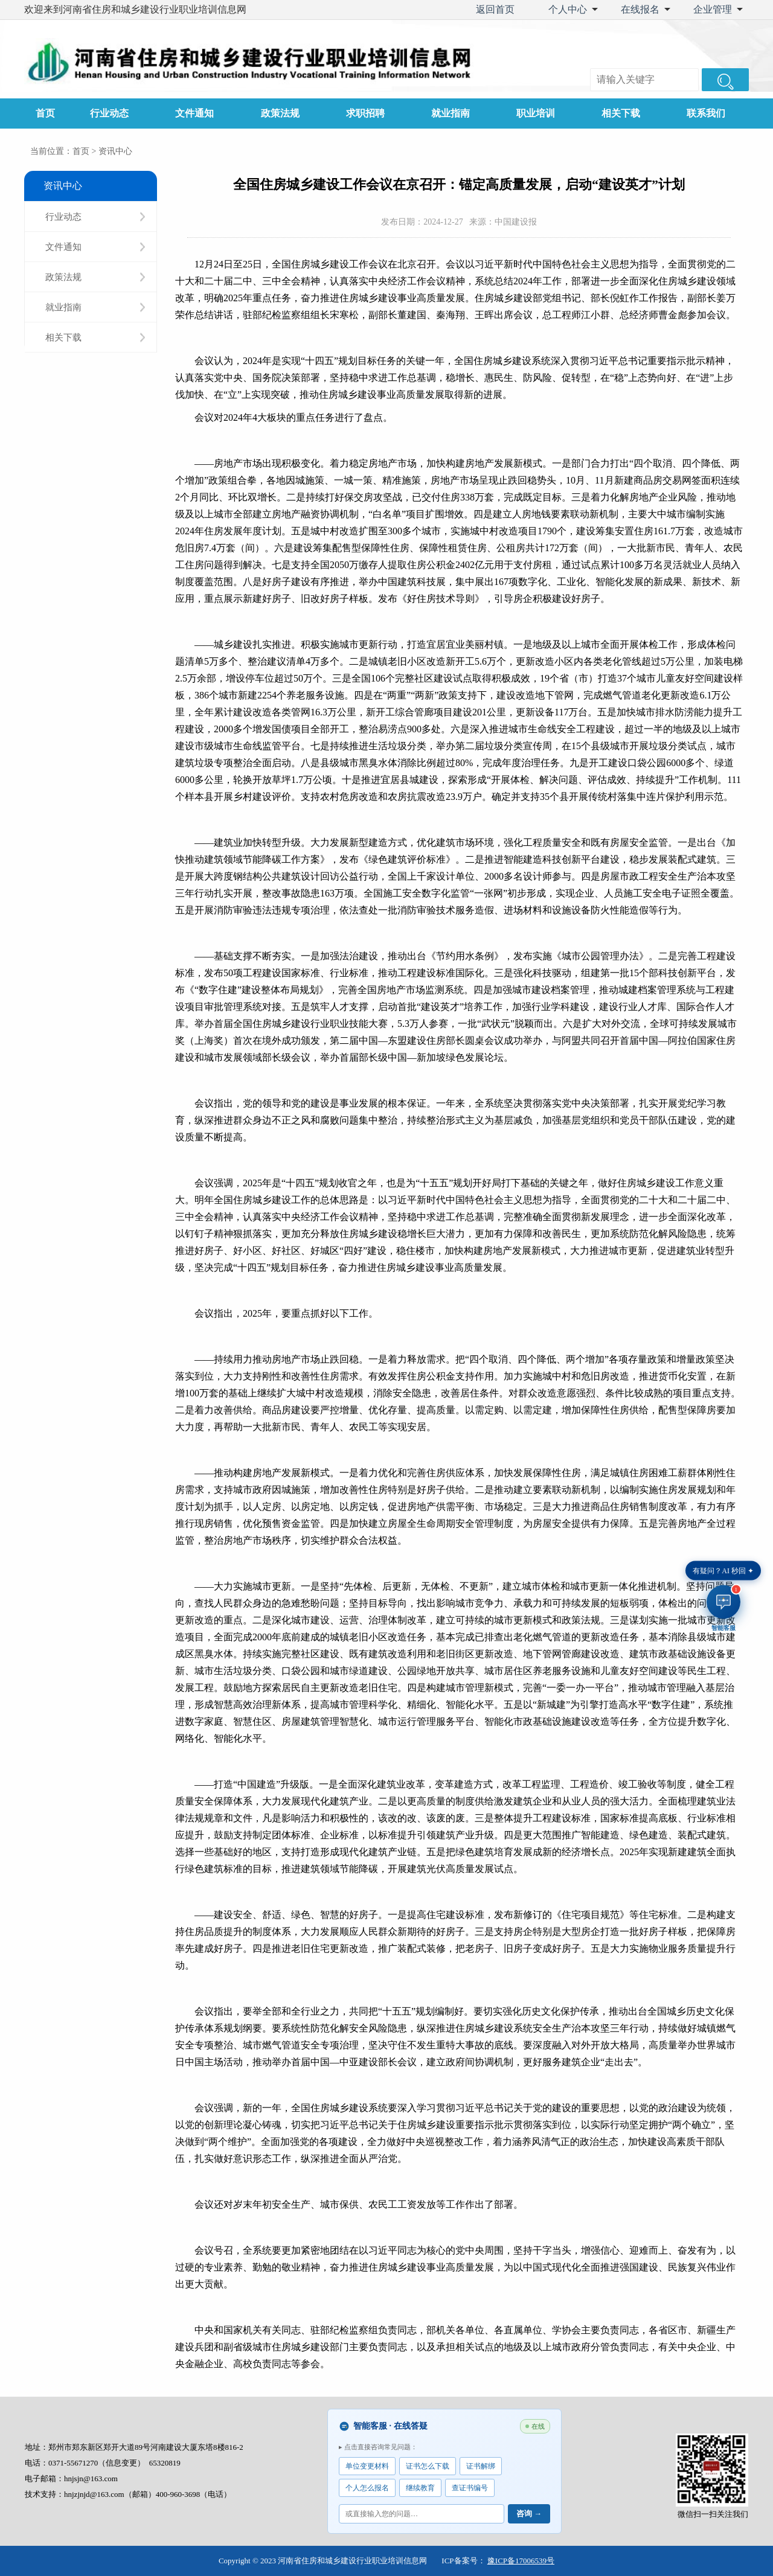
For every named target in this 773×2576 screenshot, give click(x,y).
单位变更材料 (367, 2466)
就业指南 (450, 113)
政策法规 (280, 113)
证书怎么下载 (427, 2466)
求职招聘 (365, 113)
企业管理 (712, 9)
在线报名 (640, 9)
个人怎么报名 (367, 2488)
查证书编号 (470, 2488)
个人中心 (567, 9)
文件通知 (194, 113)
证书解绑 (480, 2466)
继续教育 (420, 2488)
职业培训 (535, 113)
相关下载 (620, 113)
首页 (45, 113)
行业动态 (109, 113)
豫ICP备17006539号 (520, 2560)
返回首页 (495, 9)
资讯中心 (115, 151)
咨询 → (529, 2513)
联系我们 (706, 113)
